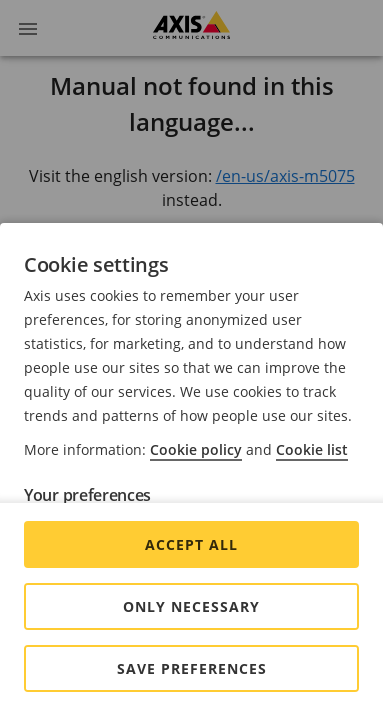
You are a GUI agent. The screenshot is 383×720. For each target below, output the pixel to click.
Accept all (191, 544)
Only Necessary (191, 606)
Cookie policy (196, 449)
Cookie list (312, 449)
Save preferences (192, 668)
